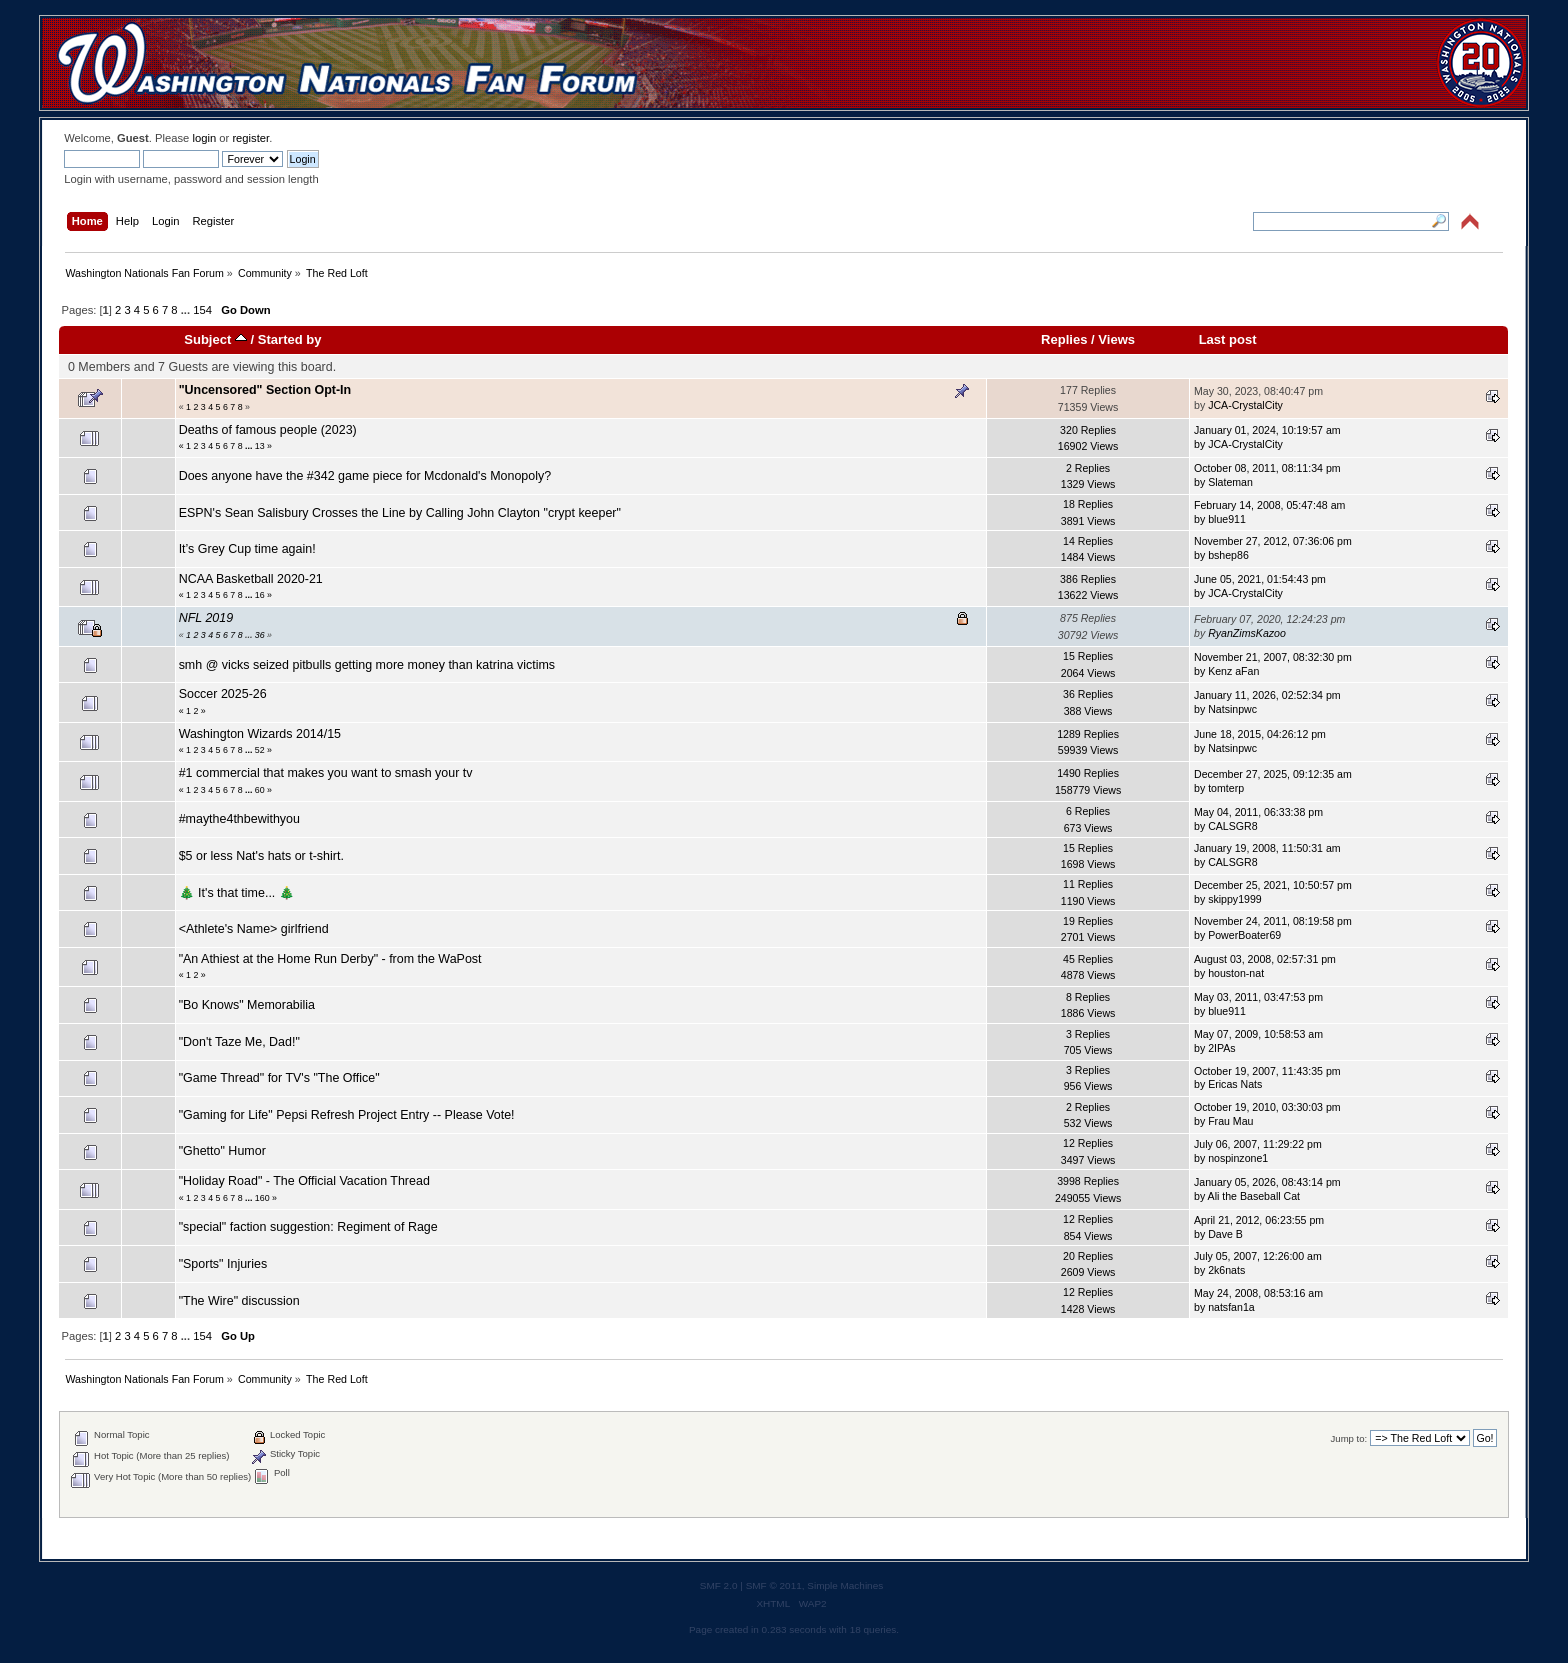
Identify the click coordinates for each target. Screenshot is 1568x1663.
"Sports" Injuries (223, 1264)
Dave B (1225, 1234)
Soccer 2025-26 (223, 694)
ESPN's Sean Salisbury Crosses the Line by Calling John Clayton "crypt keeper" (400, 513)
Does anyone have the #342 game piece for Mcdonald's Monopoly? (365, 476)
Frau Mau (1230, 1121)
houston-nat (1236, 973)
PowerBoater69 (1244, 935)
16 (260, 595)
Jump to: (1349, 1438)
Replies (1064, 339)
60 (260, 790)
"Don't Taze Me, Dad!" (239, 1042)
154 (202, 310)
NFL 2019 (206, 618)
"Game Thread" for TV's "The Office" (279, 1078)
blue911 (1227, 519)
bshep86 (1228, 555)
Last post (1228, 339)
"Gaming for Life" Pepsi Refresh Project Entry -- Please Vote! (347, 1115)
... (187, 310)
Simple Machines (845, 1585)
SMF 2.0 (719, 1585)
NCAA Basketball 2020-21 (251, 579)
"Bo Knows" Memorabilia (247, 1005)
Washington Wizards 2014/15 (260, 734)
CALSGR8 (1232, 826)
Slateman (1230, 482)
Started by (290, 339)
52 (260, 750)
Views (1116, 339)
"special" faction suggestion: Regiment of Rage (308, 1227)
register (250, 138)
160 (262, 1198)
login (204, 138)
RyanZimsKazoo (1247, 633)
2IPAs (1221, 1048)
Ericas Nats (1235, 1084)
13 (260, 446)
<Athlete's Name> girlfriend (254, 929)
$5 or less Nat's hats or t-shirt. (261, 856)
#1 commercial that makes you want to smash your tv (326, 773)
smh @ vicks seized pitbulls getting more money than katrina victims (367, 665)
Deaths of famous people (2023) (268, 430)
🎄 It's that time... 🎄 (237, 893)
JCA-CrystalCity (1245, 405)
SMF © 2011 (774, 1585)
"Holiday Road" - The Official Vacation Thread (304, 1181)
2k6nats (1226, 1270)
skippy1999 (1235, 899)
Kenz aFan (1233, 671)
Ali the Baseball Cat (1254, 1196)
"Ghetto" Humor (222, 1151)
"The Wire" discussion (239, 1301)
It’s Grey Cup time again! (247, 549)
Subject (215, 339)
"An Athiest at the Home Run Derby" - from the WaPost (330, 959)
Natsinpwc (1232, 709)
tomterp (1226, 788)
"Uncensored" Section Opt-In (265, 390)
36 (260, 635)
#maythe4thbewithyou (239, 819)
